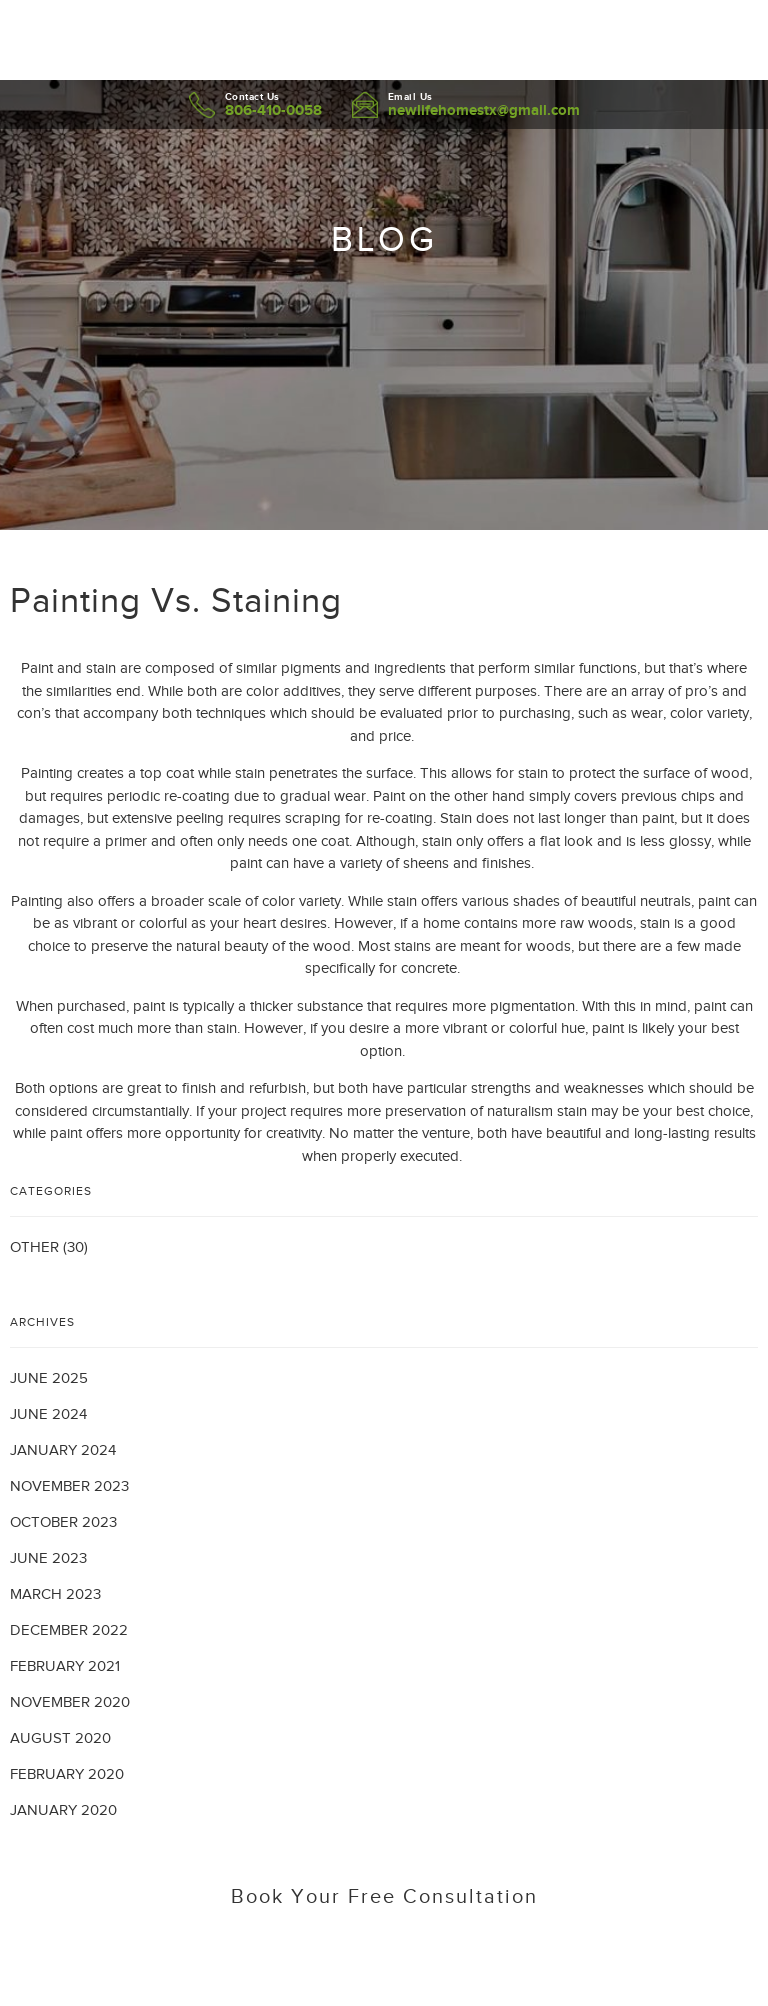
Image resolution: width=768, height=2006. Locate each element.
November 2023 (69, 1486)
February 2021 (65, 1666)
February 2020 (67, 1774)
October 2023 (63, 1522)
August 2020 (60, 1738)
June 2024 (48, 1414)
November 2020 (70, 1702)
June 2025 (49, 1378)
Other (34, 1247)
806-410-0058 (273, 109)
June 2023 (48, 1558)
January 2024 (63, 1450)
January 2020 (63, 1810)
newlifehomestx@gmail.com (484, 109)
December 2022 (69, 1630)
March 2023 (55, 1594)
